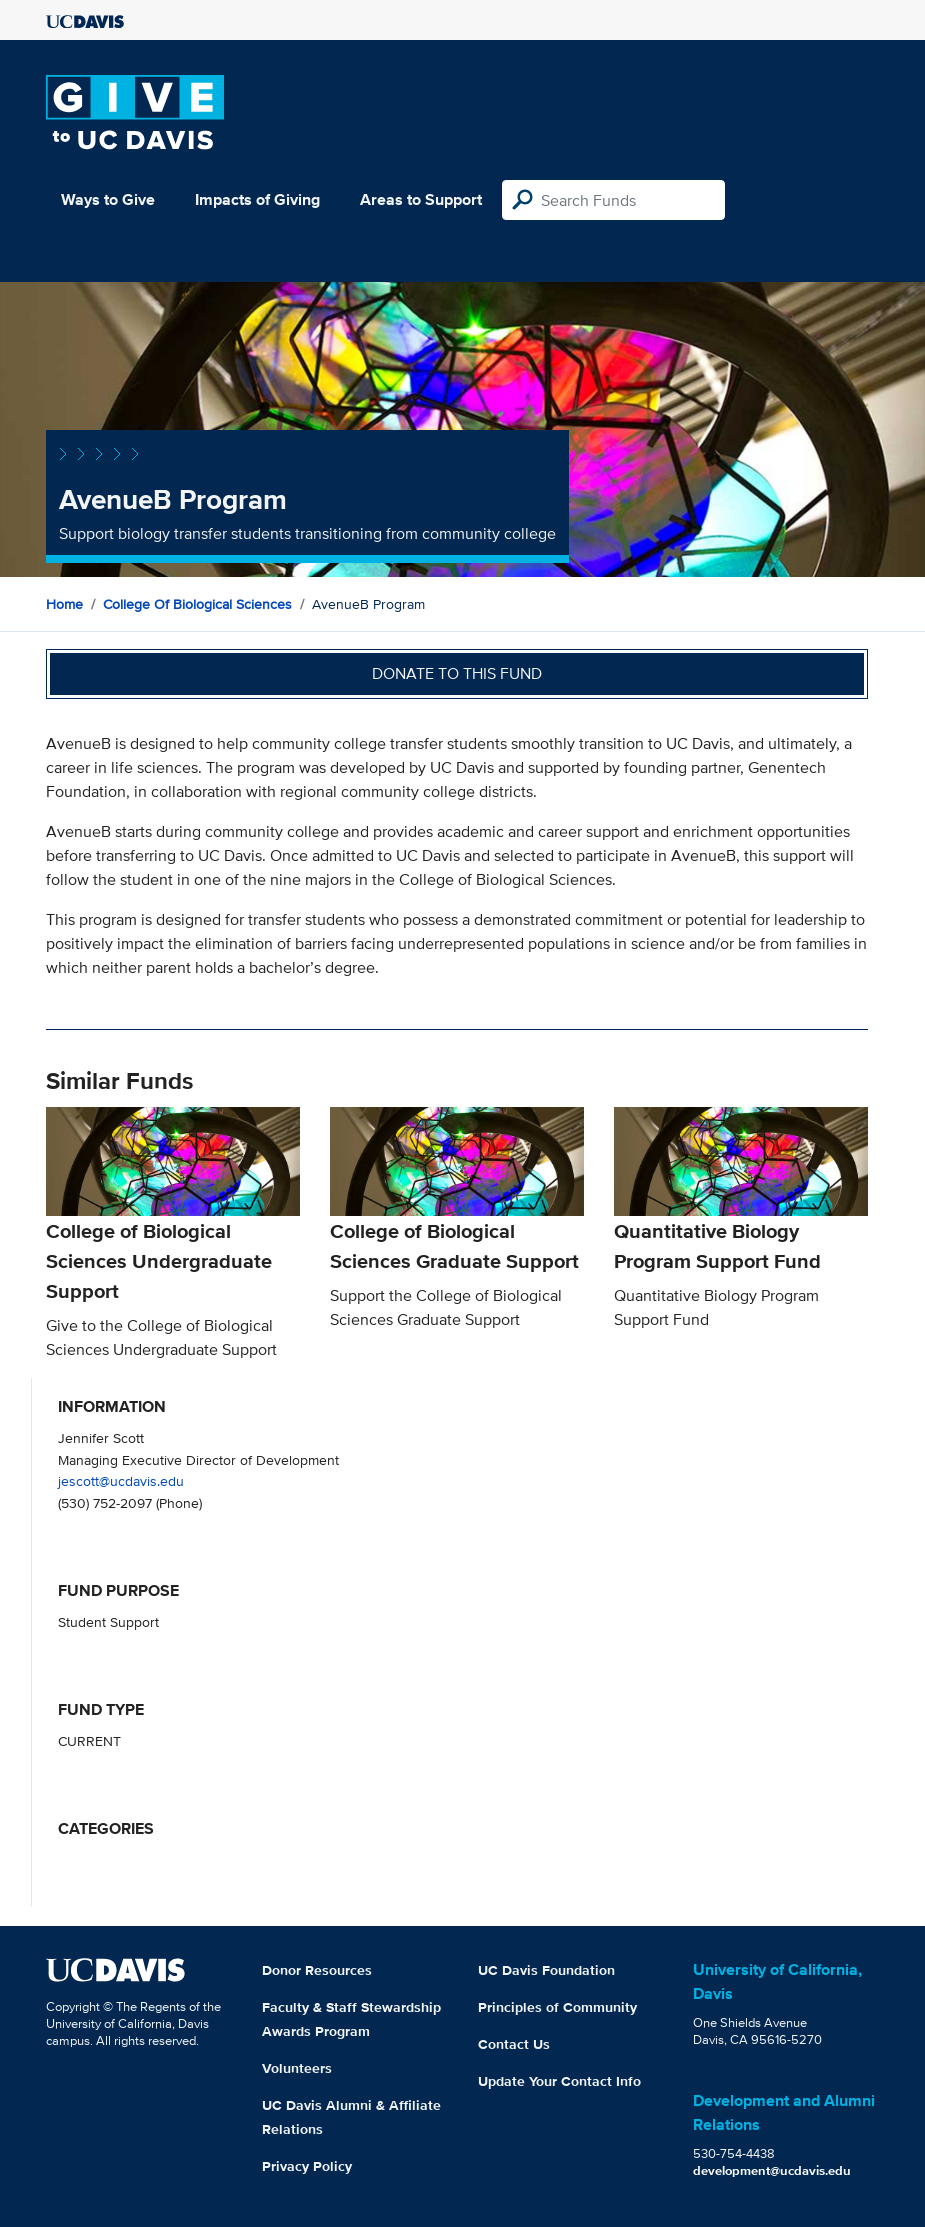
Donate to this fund (457, 673)
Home (64, 604)
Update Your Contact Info (559, 2081)
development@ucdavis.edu (772, 2170)
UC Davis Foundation (546, 1970)
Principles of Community (557, 2007)
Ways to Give (108, 199)
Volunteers (297, 2068)
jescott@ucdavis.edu (121, 1480)
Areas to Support (421, 199)
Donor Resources (317, 1970)
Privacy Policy (307, 2166)
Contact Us (514, 2044)
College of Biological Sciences (197, 604)
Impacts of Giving (257, 199)
